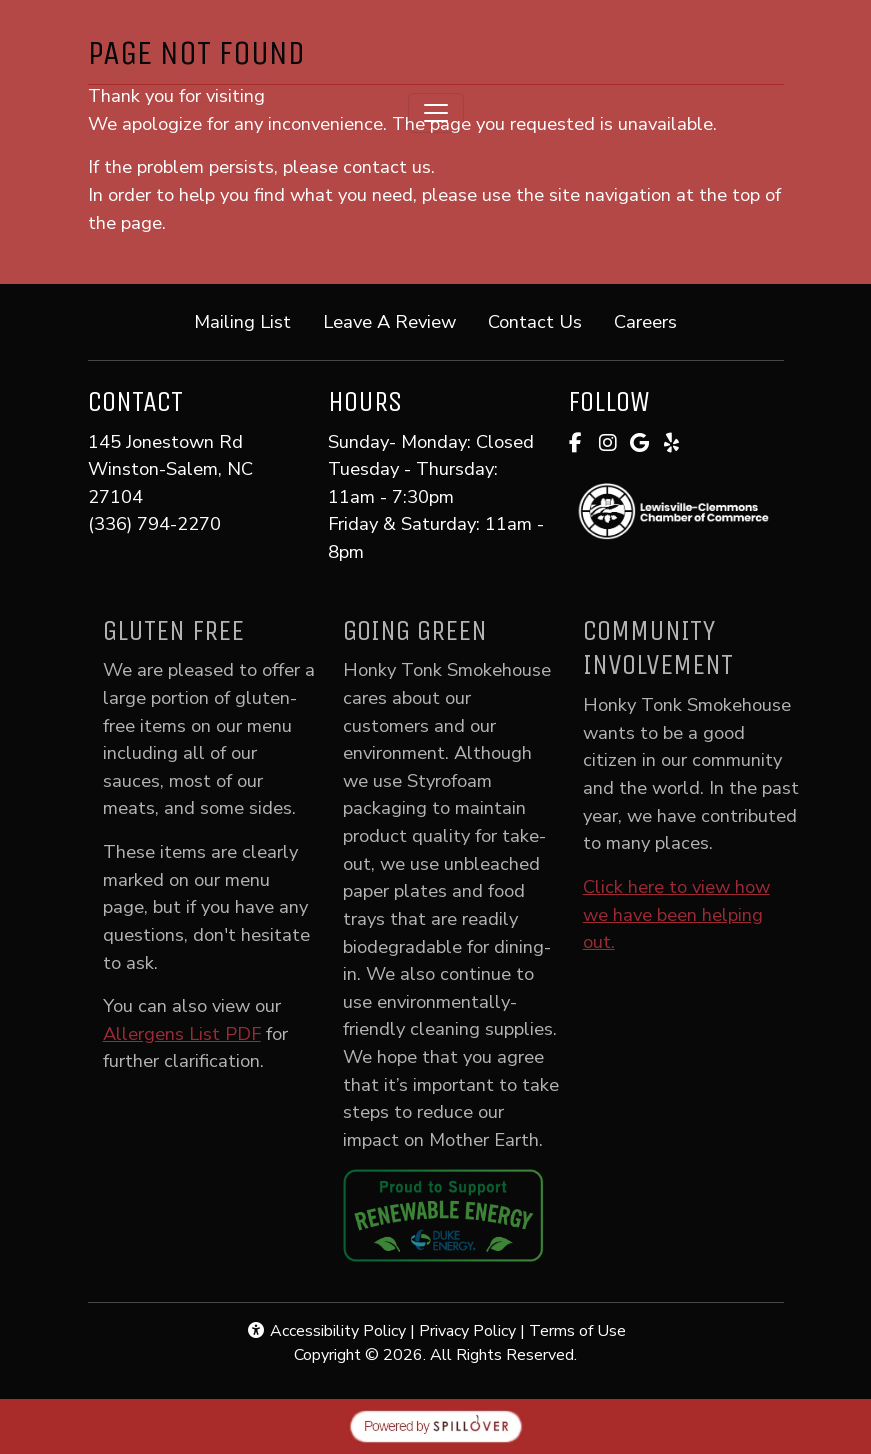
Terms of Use (577, 1331)
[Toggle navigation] (436, 113)
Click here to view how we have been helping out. (694, 914)
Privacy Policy (467, 1331)
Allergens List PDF (200, 1033)
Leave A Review (397, 320)
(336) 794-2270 (154, 523)
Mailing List (242, 321)
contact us (387, 166)
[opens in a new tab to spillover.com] (436, 1424)
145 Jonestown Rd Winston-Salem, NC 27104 (170, 469)
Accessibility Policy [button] (326, 1331)
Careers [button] (653, 320)
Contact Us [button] (543, 320)
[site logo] (436, 44)
